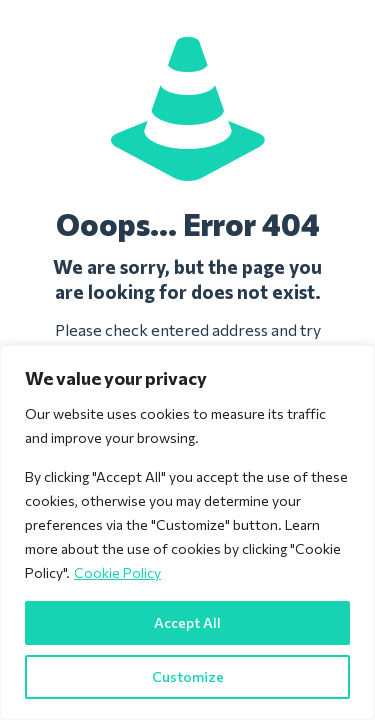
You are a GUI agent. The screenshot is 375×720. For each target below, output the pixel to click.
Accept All (187, 622)
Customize (188, 676)
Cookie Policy (117, 572)
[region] (187, 532)
